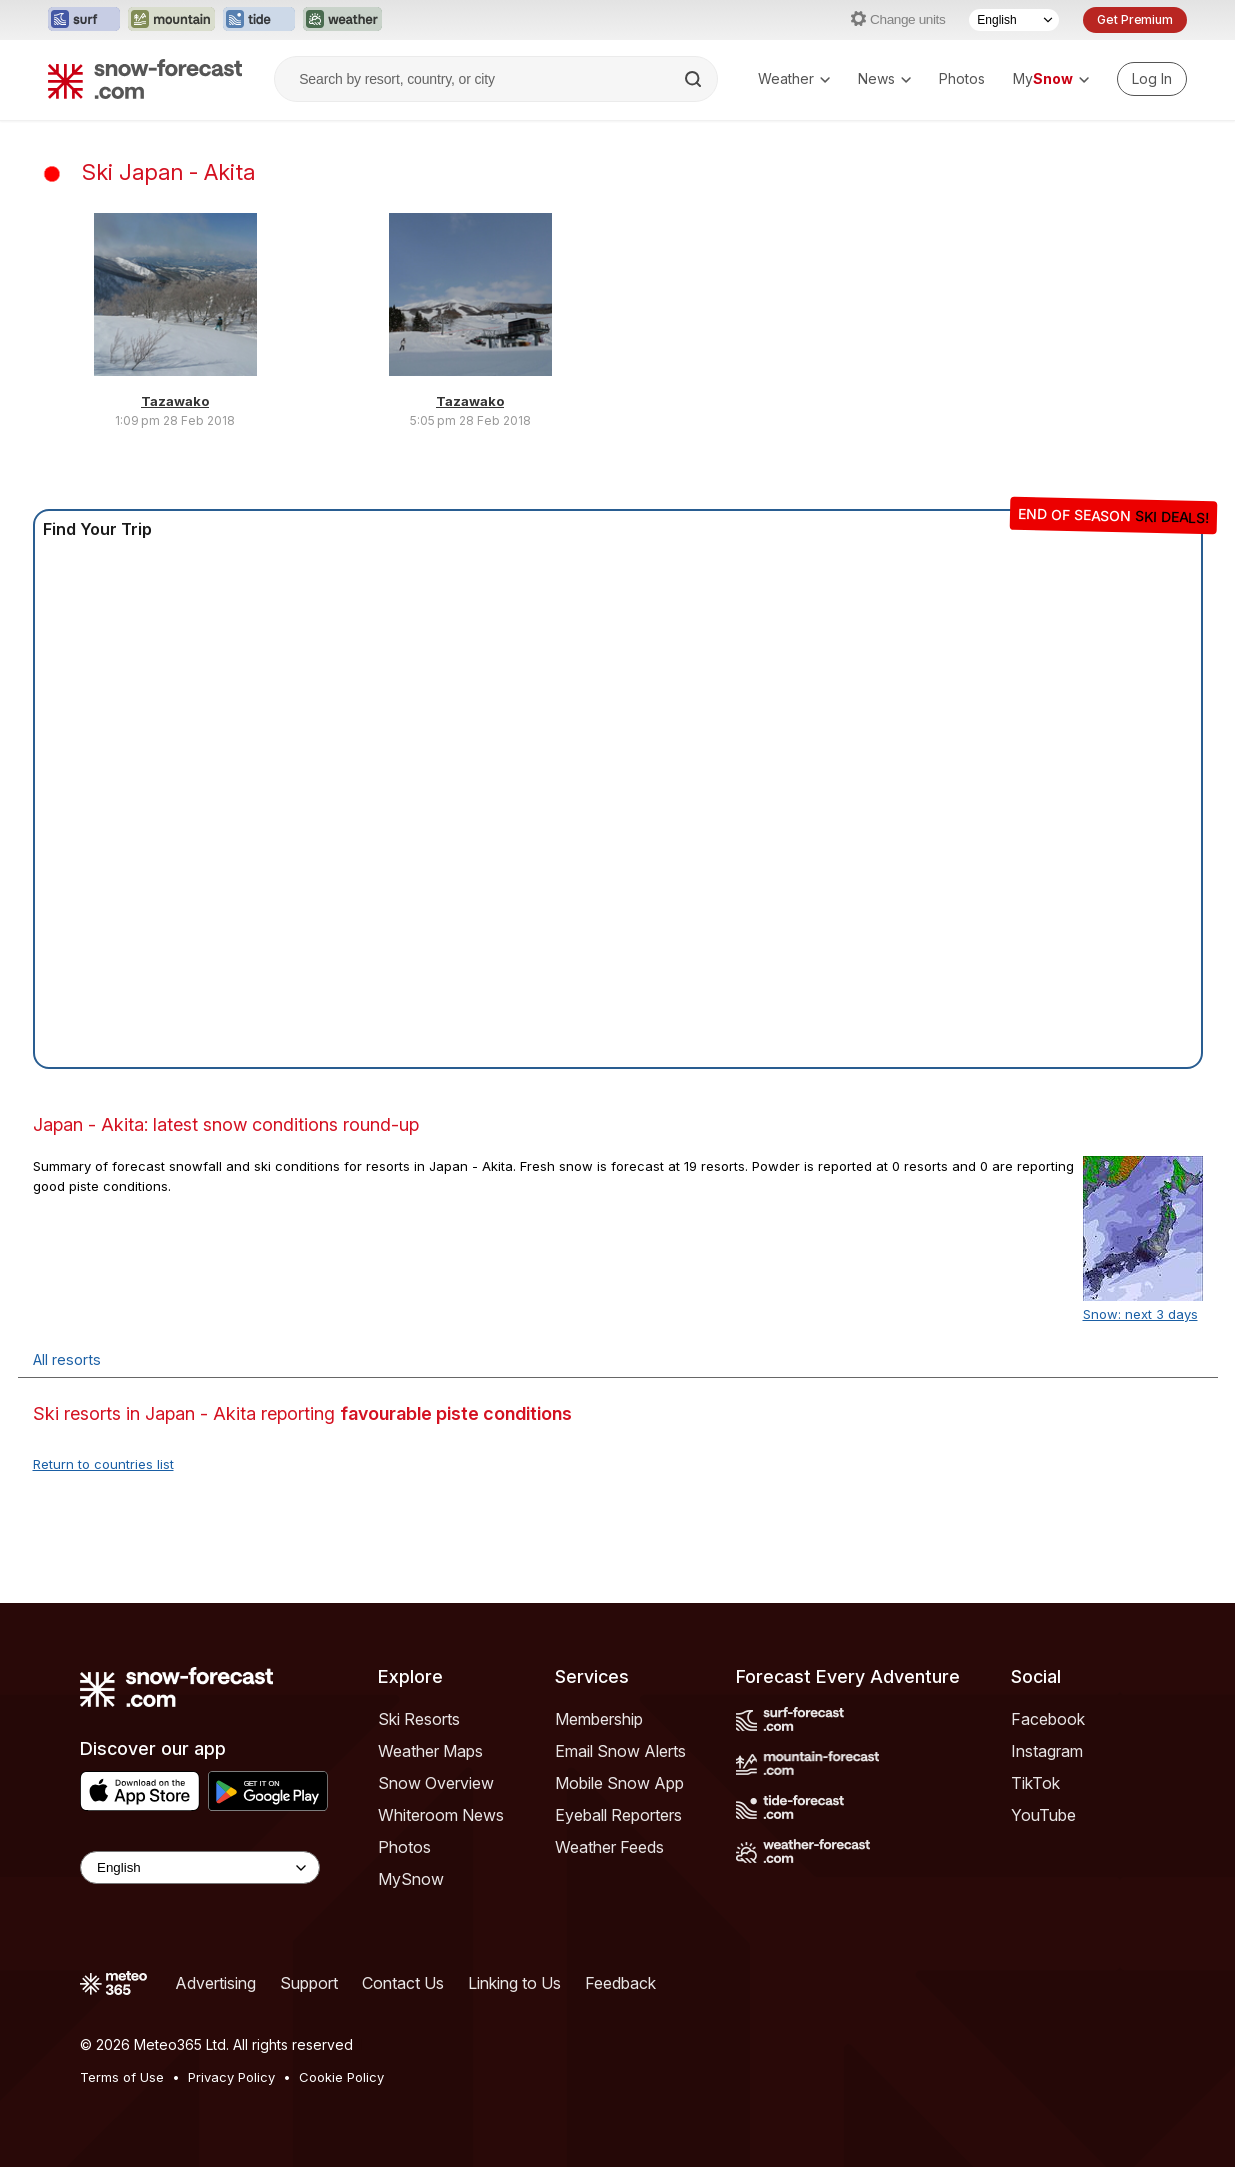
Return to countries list (103, 1464)
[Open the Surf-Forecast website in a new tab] (84, 20)
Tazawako (175, 401)
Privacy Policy (231, 2077)
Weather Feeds (609, 1847)
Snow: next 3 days (1140, 1314)
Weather (794, 78)
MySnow (411, 1879)
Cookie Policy (341, 2077)
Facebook (1048, 1719)
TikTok (1035, 1783)
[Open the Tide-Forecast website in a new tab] (259, 20)
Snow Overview (436, 1783)
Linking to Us (514, 1983)
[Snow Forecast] (145, 79)
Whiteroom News (441, 1815)
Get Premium (1135, 19)
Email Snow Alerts (620, 1751)
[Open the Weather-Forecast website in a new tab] (342, 20)
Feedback (620, 1983)
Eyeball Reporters (618, 1815)
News (884, 78)
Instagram (1047, 1751)
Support (309, 1983)
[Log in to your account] (1152, 79)
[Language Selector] (1014, 20)
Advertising (215, 1983)
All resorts (67, 1359)
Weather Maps (430, 1751)
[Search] (695, 79)
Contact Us (403, 1983)
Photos (962, 78)
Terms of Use (122, 2077)
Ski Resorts (419, 1719)
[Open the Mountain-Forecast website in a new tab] (171, 20)
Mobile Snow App (619, 1783)
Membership (599, 1719)
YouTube (1043, 1815)
